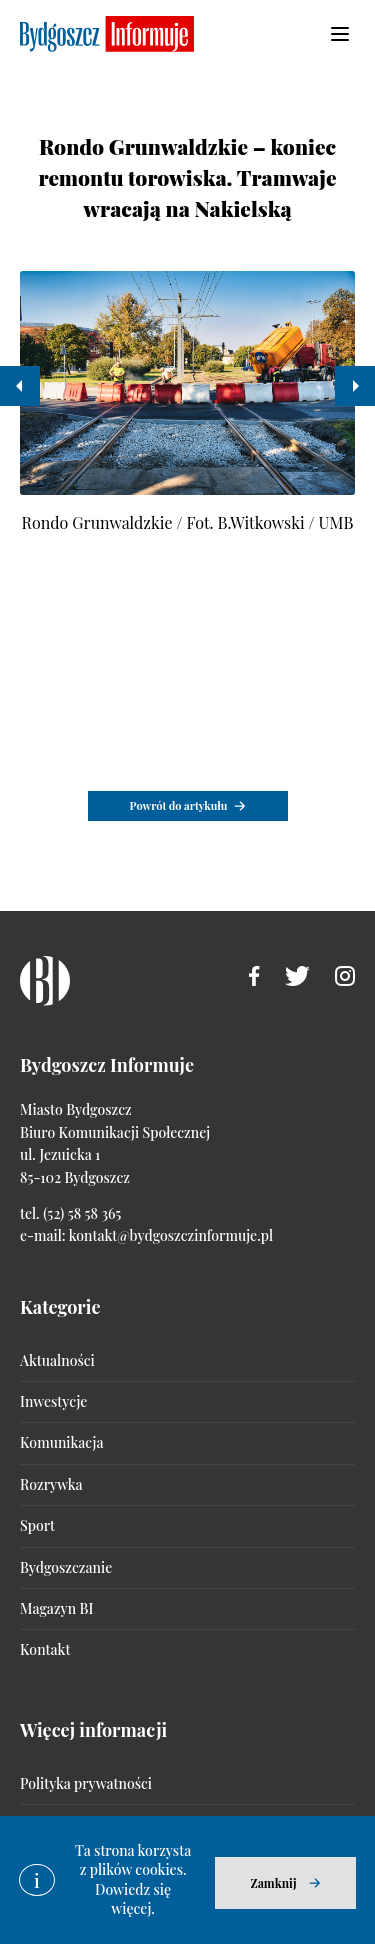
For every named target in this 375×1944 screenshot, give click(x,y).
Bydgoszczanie (66, 1567)
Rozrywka (51, 1484)
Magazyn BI (56, 1608)
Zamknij (273, 1883)
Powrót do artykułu (179, 805)
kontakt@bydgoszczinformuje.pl (171, 1235)
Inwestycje (53, 1401)
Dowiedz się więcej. (133, 1899)
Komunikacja (61, 1442)
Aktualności (57, 1360)
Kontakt (45, 1649)
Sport (37, 1525)
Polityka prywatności (86, 1783)
